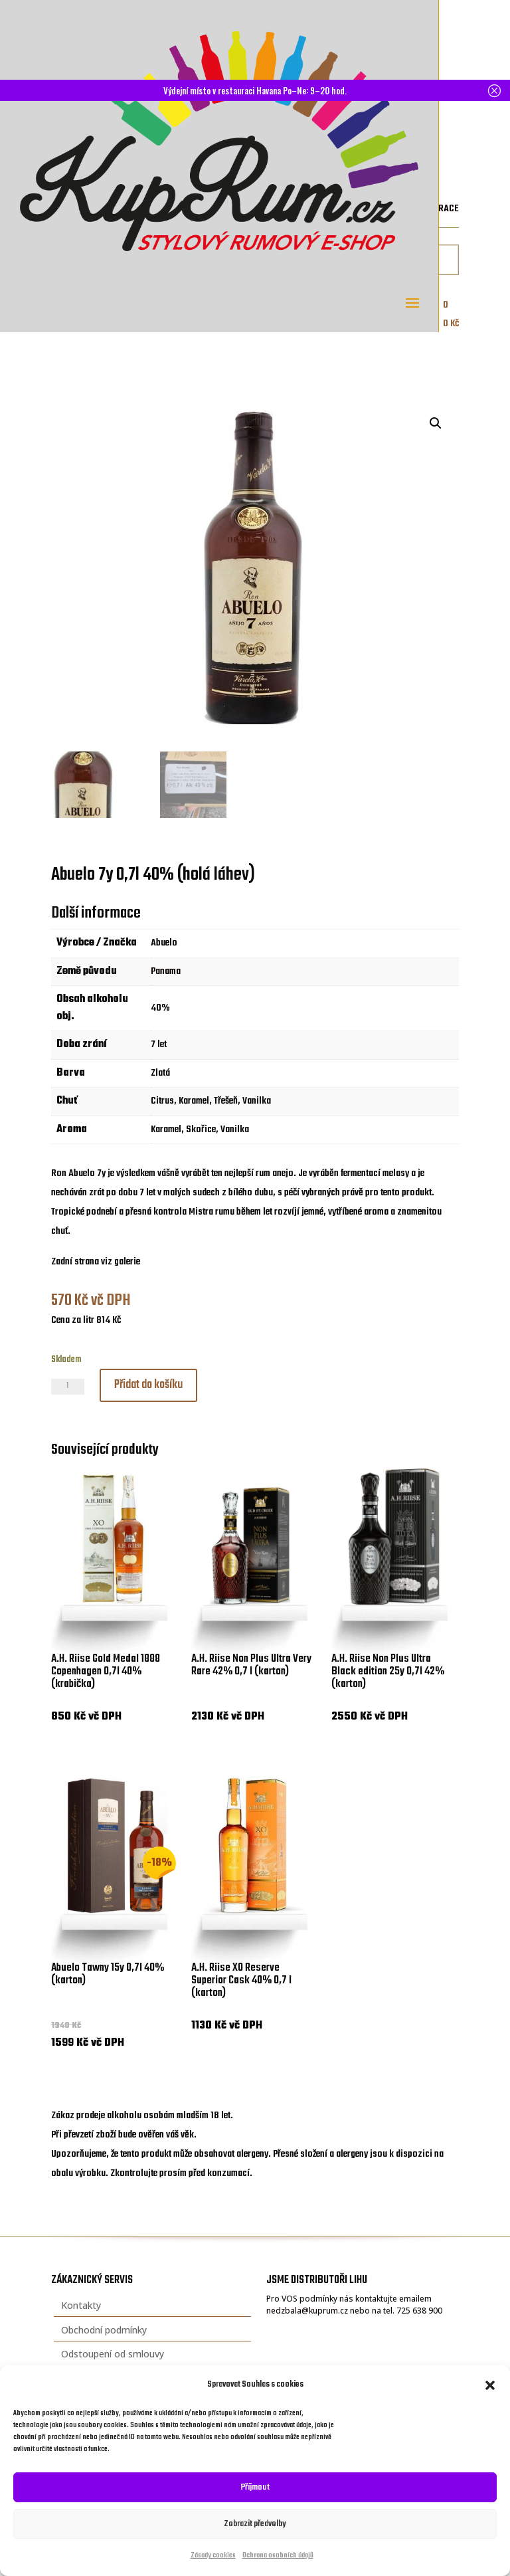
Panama (166, 971)
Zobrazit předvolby (255, 2524)
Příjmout (255, 2487)
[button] (490, 2385)
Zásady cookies (213, 2555)
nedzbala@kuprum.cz (307, 2310)
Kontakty (81, 2305)
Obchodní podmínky (104, 2330)
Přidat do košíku (148, 1385)
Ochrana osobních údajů (277, 2555)
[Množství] (67, 1387)
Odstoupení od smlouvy (112, 2353)
